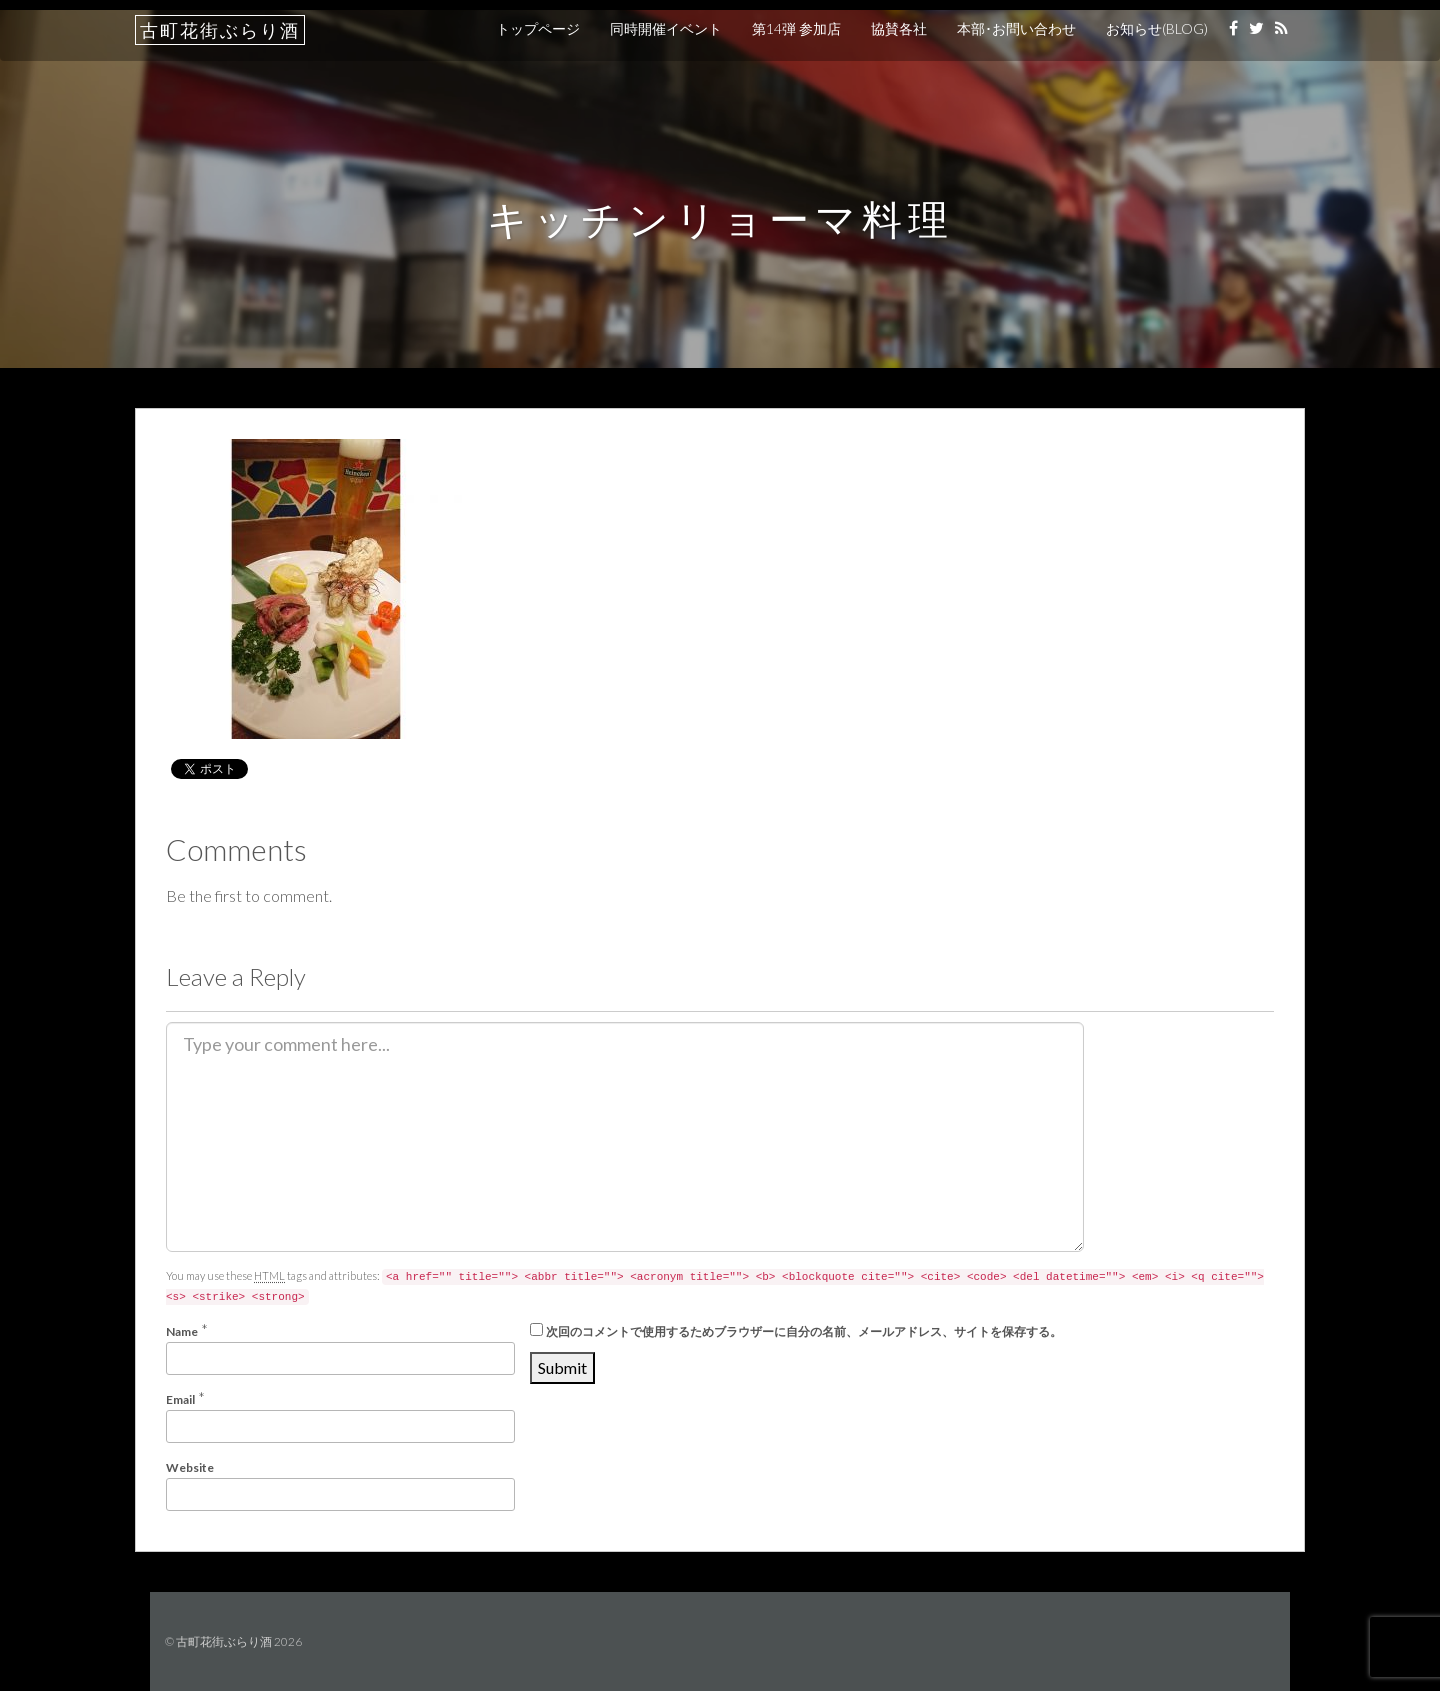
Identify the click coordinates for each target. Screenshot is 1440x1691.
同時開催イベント (666, 28)
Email (180, 1399)
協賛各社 (899, 28)
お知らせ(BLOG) (1157, 28)
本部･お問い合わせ (1016, 28)
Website (190, 1467)
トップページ (538, 28)
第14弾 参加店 (796, 28)
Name (182, 1331)
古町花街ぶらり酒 (220, 30)
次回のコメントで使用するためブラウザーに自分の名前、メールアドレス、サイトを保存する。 (804, 1331)
